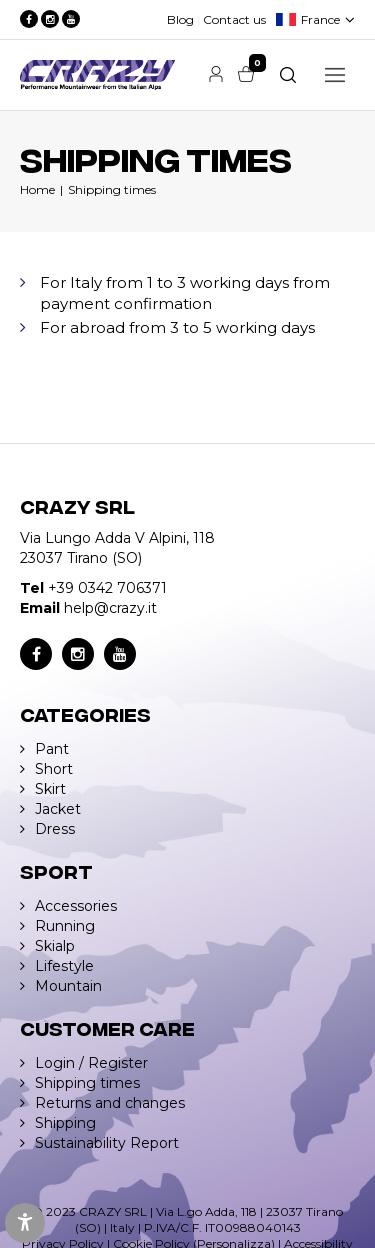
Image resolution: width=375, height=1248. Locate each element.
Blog (180, 19)
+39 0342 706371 (107, 588)
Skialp (55, 946)
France (320, 19)
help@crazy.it (110, 608)
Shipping (65, 1123)
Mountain (68, 986)
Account (216, 74)
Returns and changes (110, 1103)
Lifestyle (64, 966)
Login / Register (91, 1063)
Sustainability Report (107, 1143)
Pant (52, 749)
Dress (55, 829)
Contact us (234, 19)
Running (65, 926)
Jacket (58, 809)
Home (37, 189)
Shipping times (112, 189)
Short (54, 769)
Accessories (76, 906)
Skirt (50, 789)
